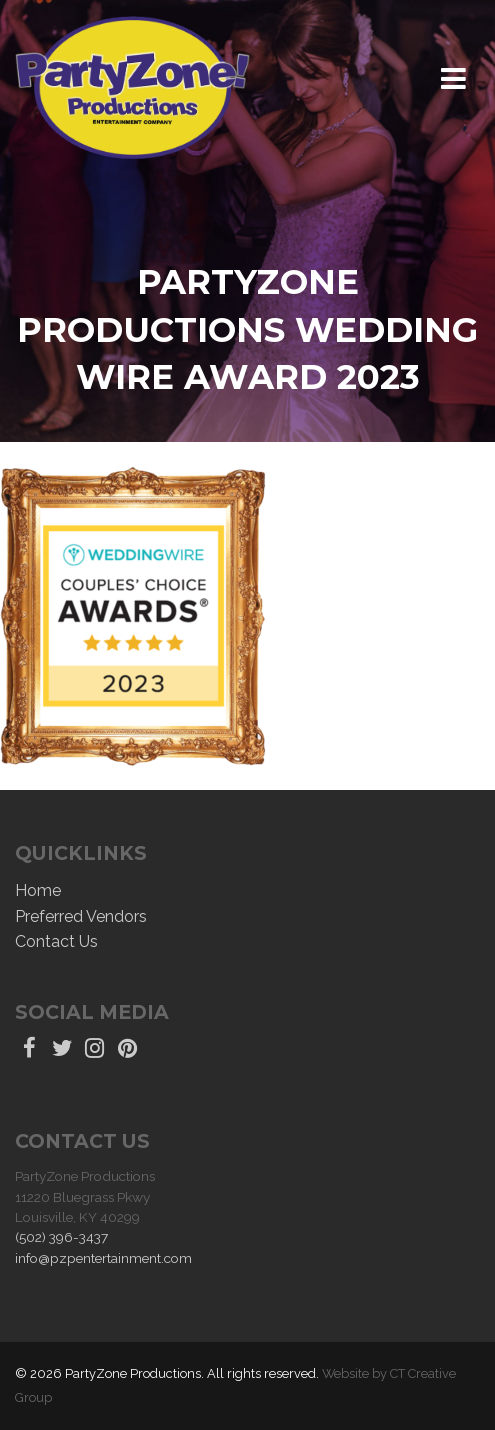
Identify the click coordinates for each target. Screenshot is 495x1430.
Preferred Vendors (81, 916)
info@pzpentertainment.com (103, 1258)
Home (38, 890)
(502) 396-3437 (61, 1237)
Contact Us (56, 941)
